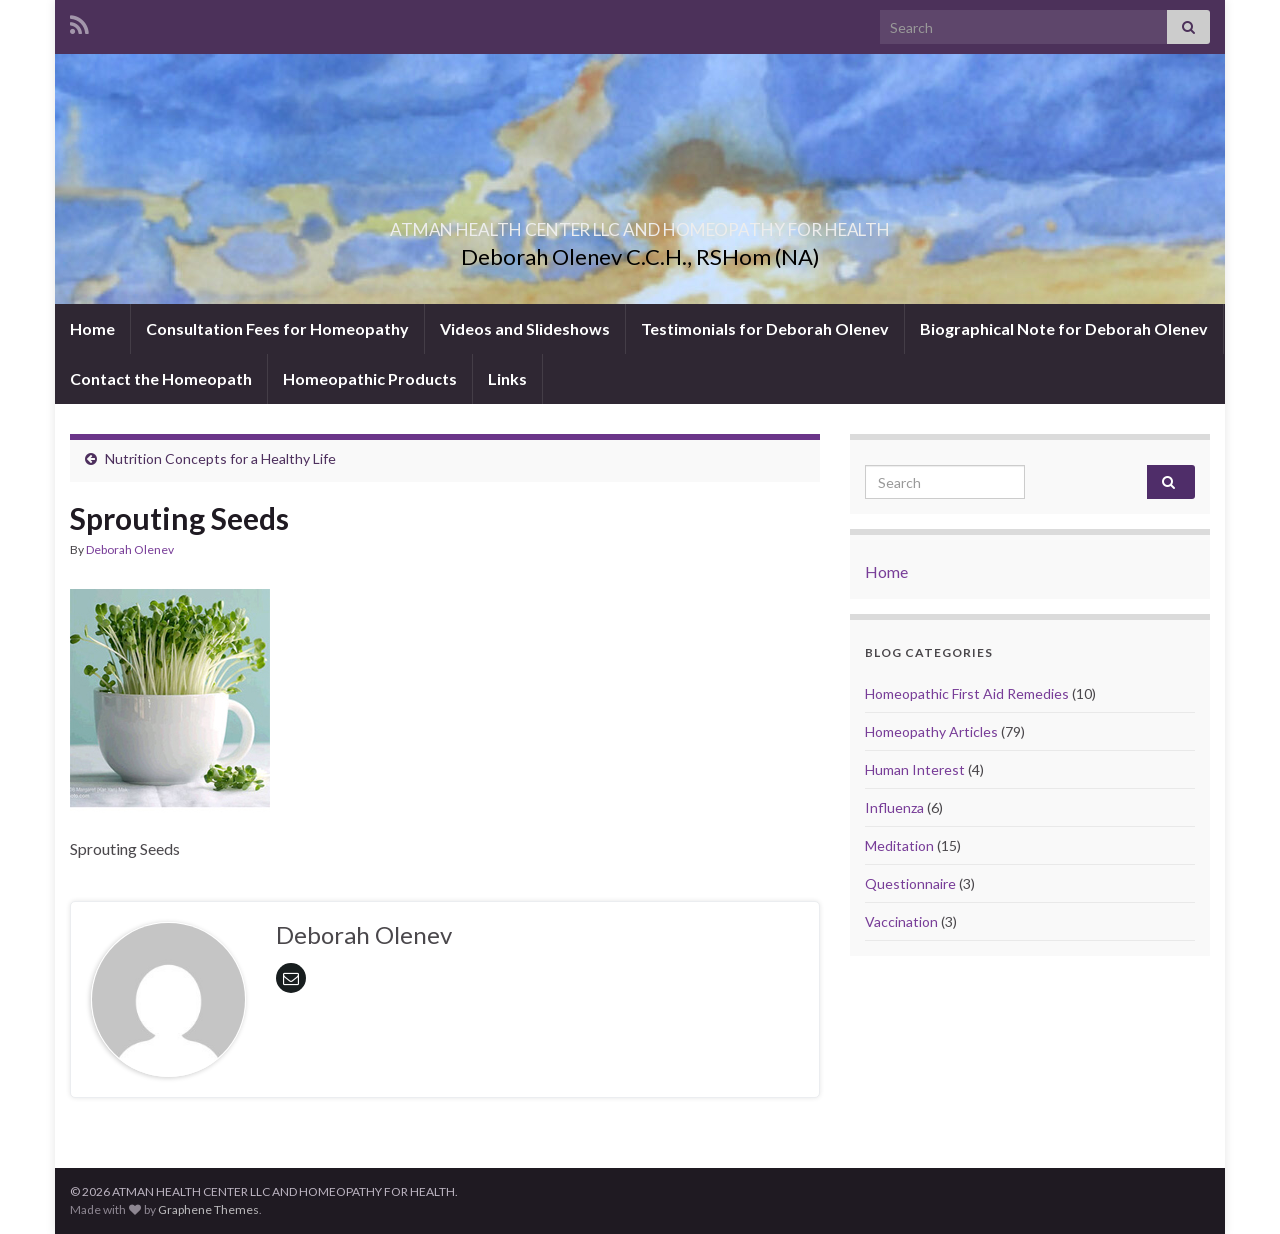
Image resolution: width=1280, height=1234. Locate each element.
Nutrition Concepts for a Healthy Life (220, 458)
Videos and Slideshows (525, 328)
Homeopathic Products (370, 378)
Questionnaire (910, 883)
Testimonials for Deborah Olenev (765, 328)
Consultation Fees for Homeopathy (277, 328)
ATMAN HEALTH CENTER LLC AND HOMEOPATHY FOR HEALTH (640, 223)
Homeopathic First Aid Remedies (967, 693)
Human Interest (915, 769)
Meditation (899, 845)
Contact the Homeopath (161, 378)
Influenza (894, 807)
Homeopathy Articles (931, 731)
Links (507, 378)
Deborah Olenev (130, 549)
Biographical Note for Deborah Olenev (1064, 328)
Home (92, 328)
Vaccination (901, 921)
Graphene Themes (208, 1209)
